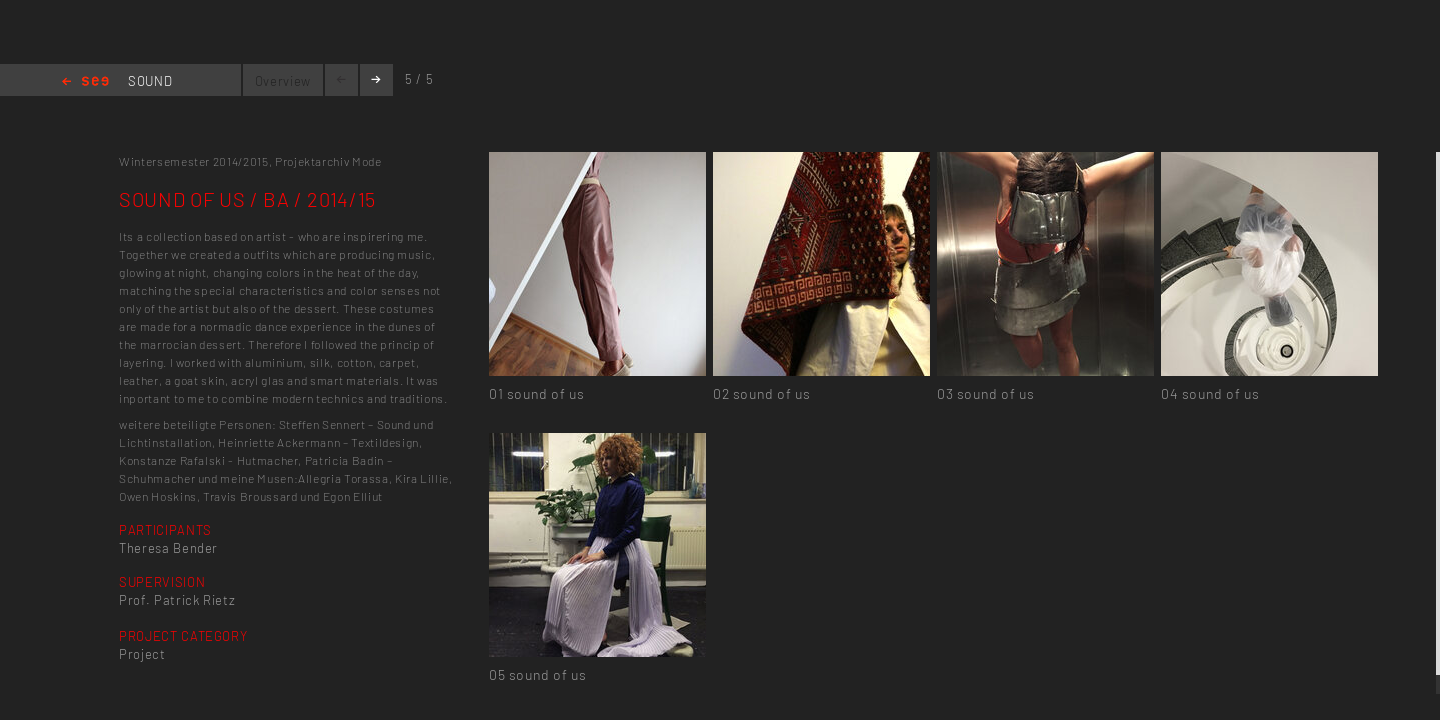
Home (85, 82)
